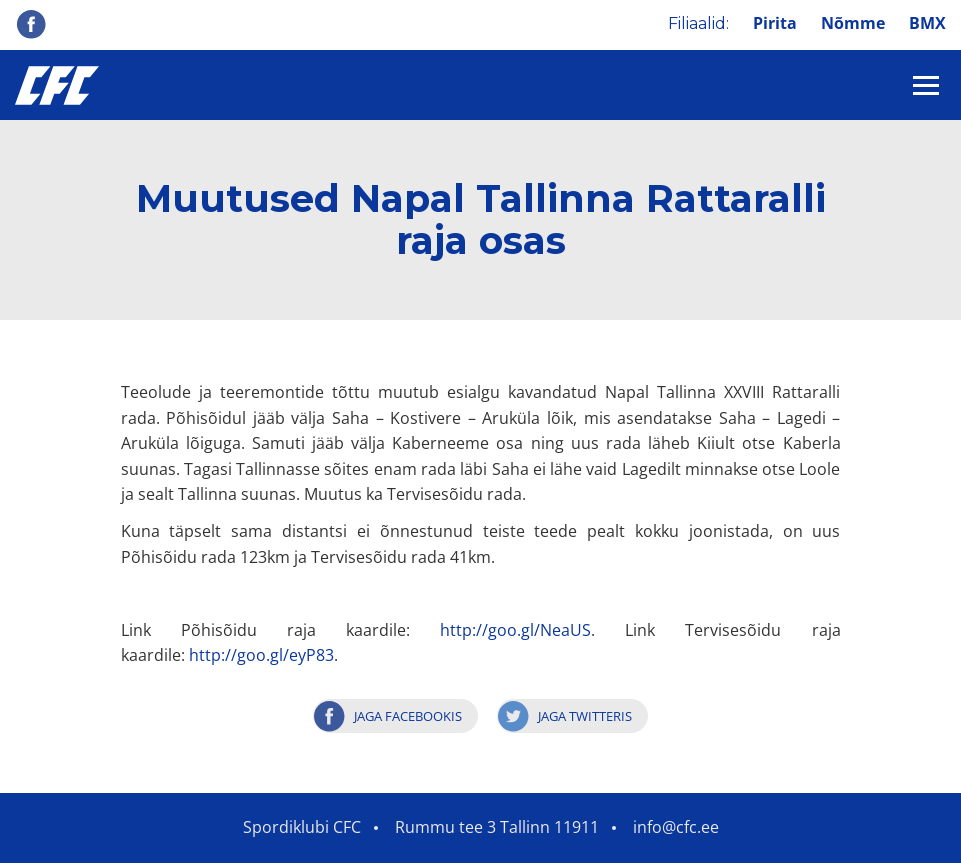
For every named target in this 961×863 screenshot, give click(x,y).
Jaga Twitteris (585, 716)
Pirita (775, 23)
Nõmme (853, 23)
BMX (927, 23)
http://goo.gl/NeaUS (515, 630)
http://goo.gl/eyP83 (261, 655)
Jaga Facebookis (408, 716)
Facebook (31, 24)
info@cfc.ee (676, 827)
